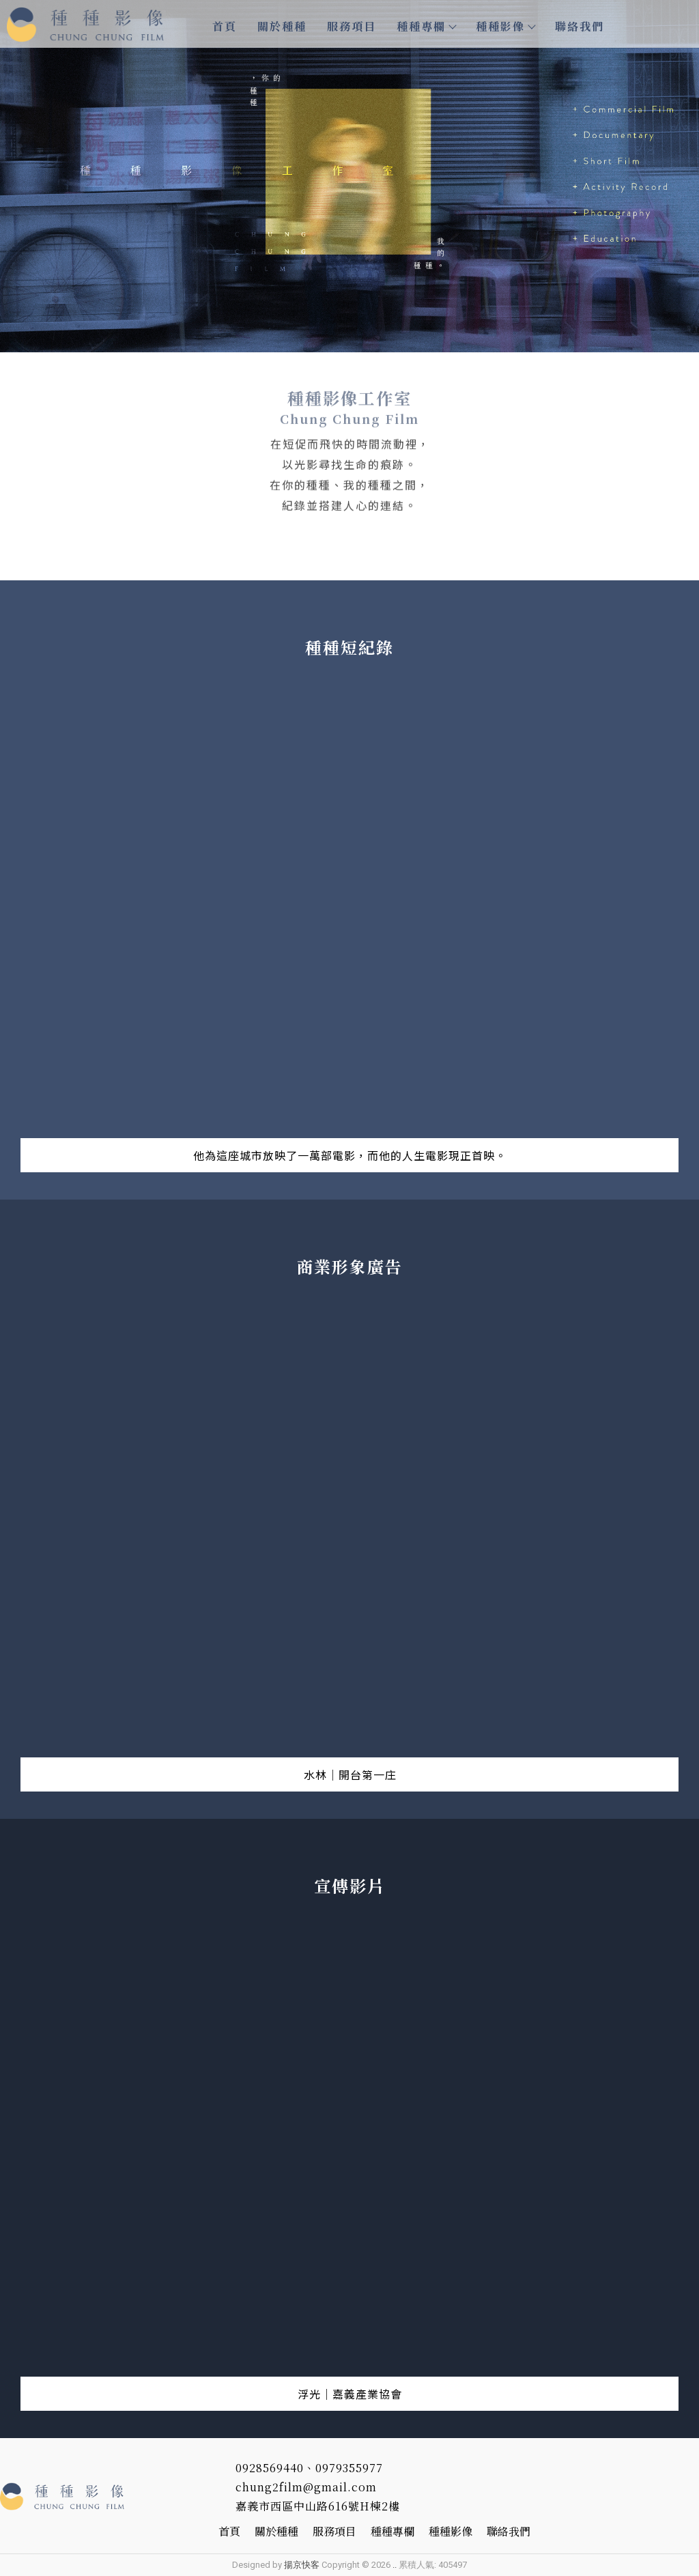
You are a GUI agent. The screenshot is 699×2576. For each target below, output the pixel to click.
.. (395, 2565)
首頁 (224, 26)
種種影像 (505, 26)
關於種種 (281, 26)
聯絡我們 (579, 26)
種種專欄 (426, 26)
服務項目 (351, 26)
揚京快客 (301, 2565)
